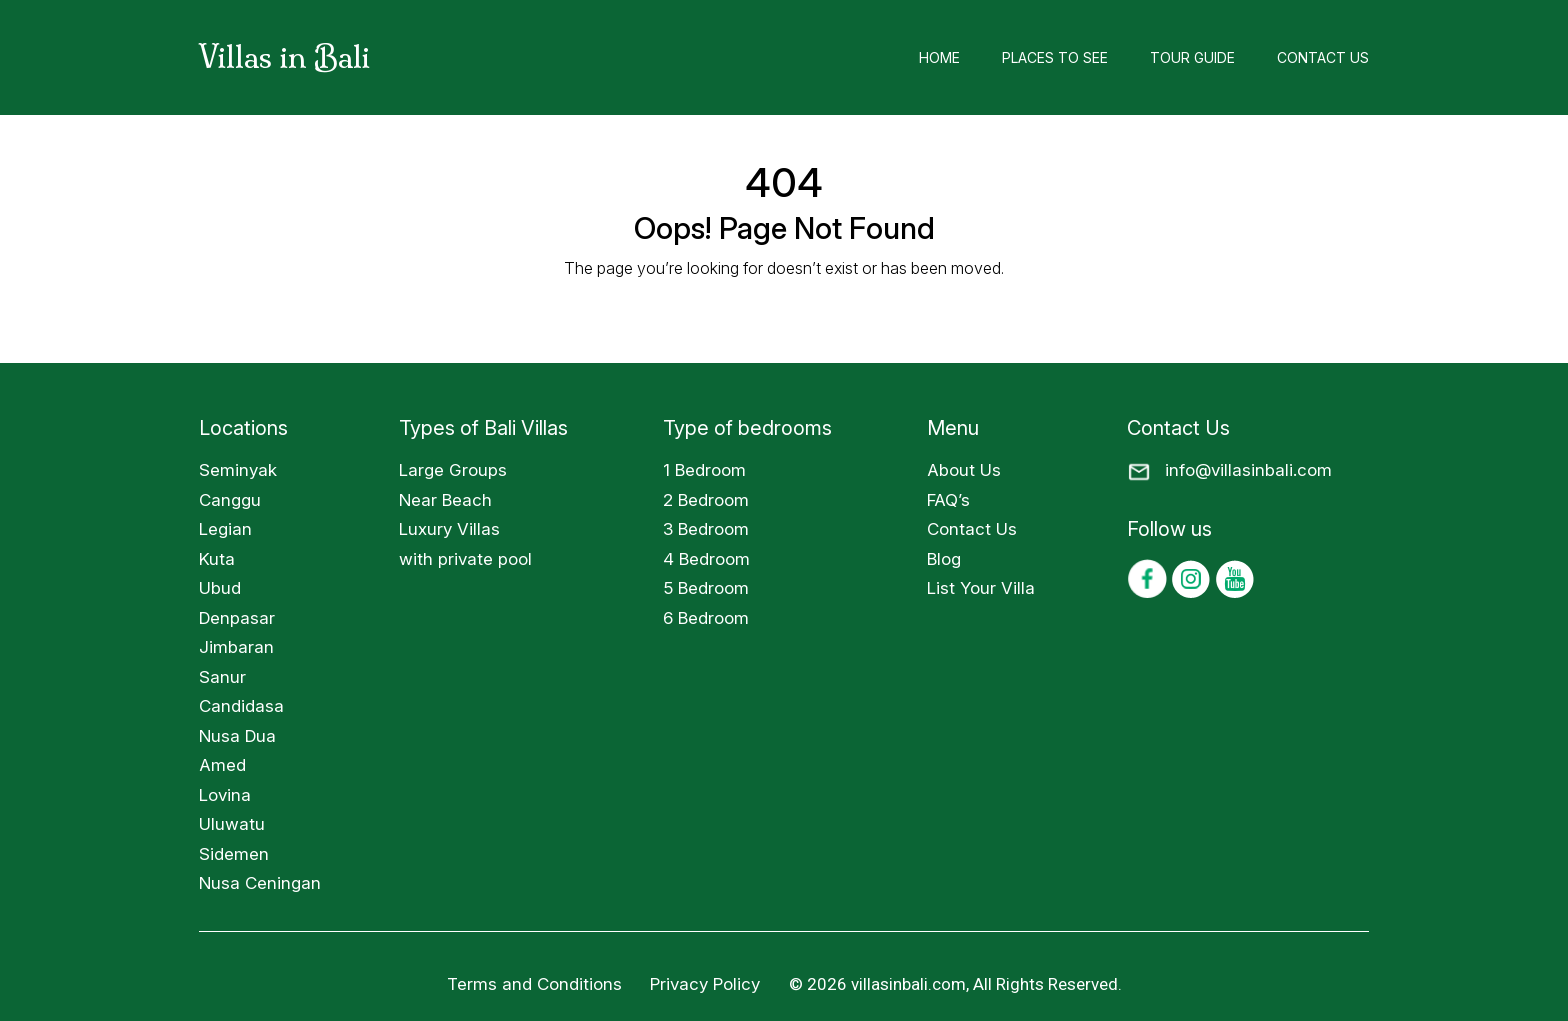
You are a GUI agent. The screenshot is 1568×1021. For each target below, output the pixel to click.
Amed (222, 765)
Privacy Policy (707, 984)
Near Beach (445, 500)
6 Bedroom (706, 618)
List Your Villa (981, 588)
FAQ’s (948, 500)
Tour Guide (1192, 57)
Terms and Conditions (534, 984)
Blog (944, 559)
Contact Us (1323, 57)
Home (939, 57)
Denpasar (237, 618)
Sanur (222, 677)
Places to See (1055, 57)
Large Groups (453, 470)
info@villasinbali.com (1248, 470)
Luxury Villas (449, 529)
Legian (225, 529)
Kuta (217, 559)
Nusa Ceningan (260, 883)
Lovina (225, 795)
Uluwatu (232, 824)
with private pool (465, 559)
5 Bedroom (706, 588)
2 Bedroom (706, 500)
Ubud (220, 588)
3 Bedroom (706, 529)
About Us (964, 470)
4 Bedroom (706, 559)
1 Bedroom (704, 470)
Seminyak (238, 470)
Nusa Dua (237, 736)
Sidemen (234, 854)
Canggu (230, 500)
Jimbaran (236, 647)
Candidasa (241, 706)
